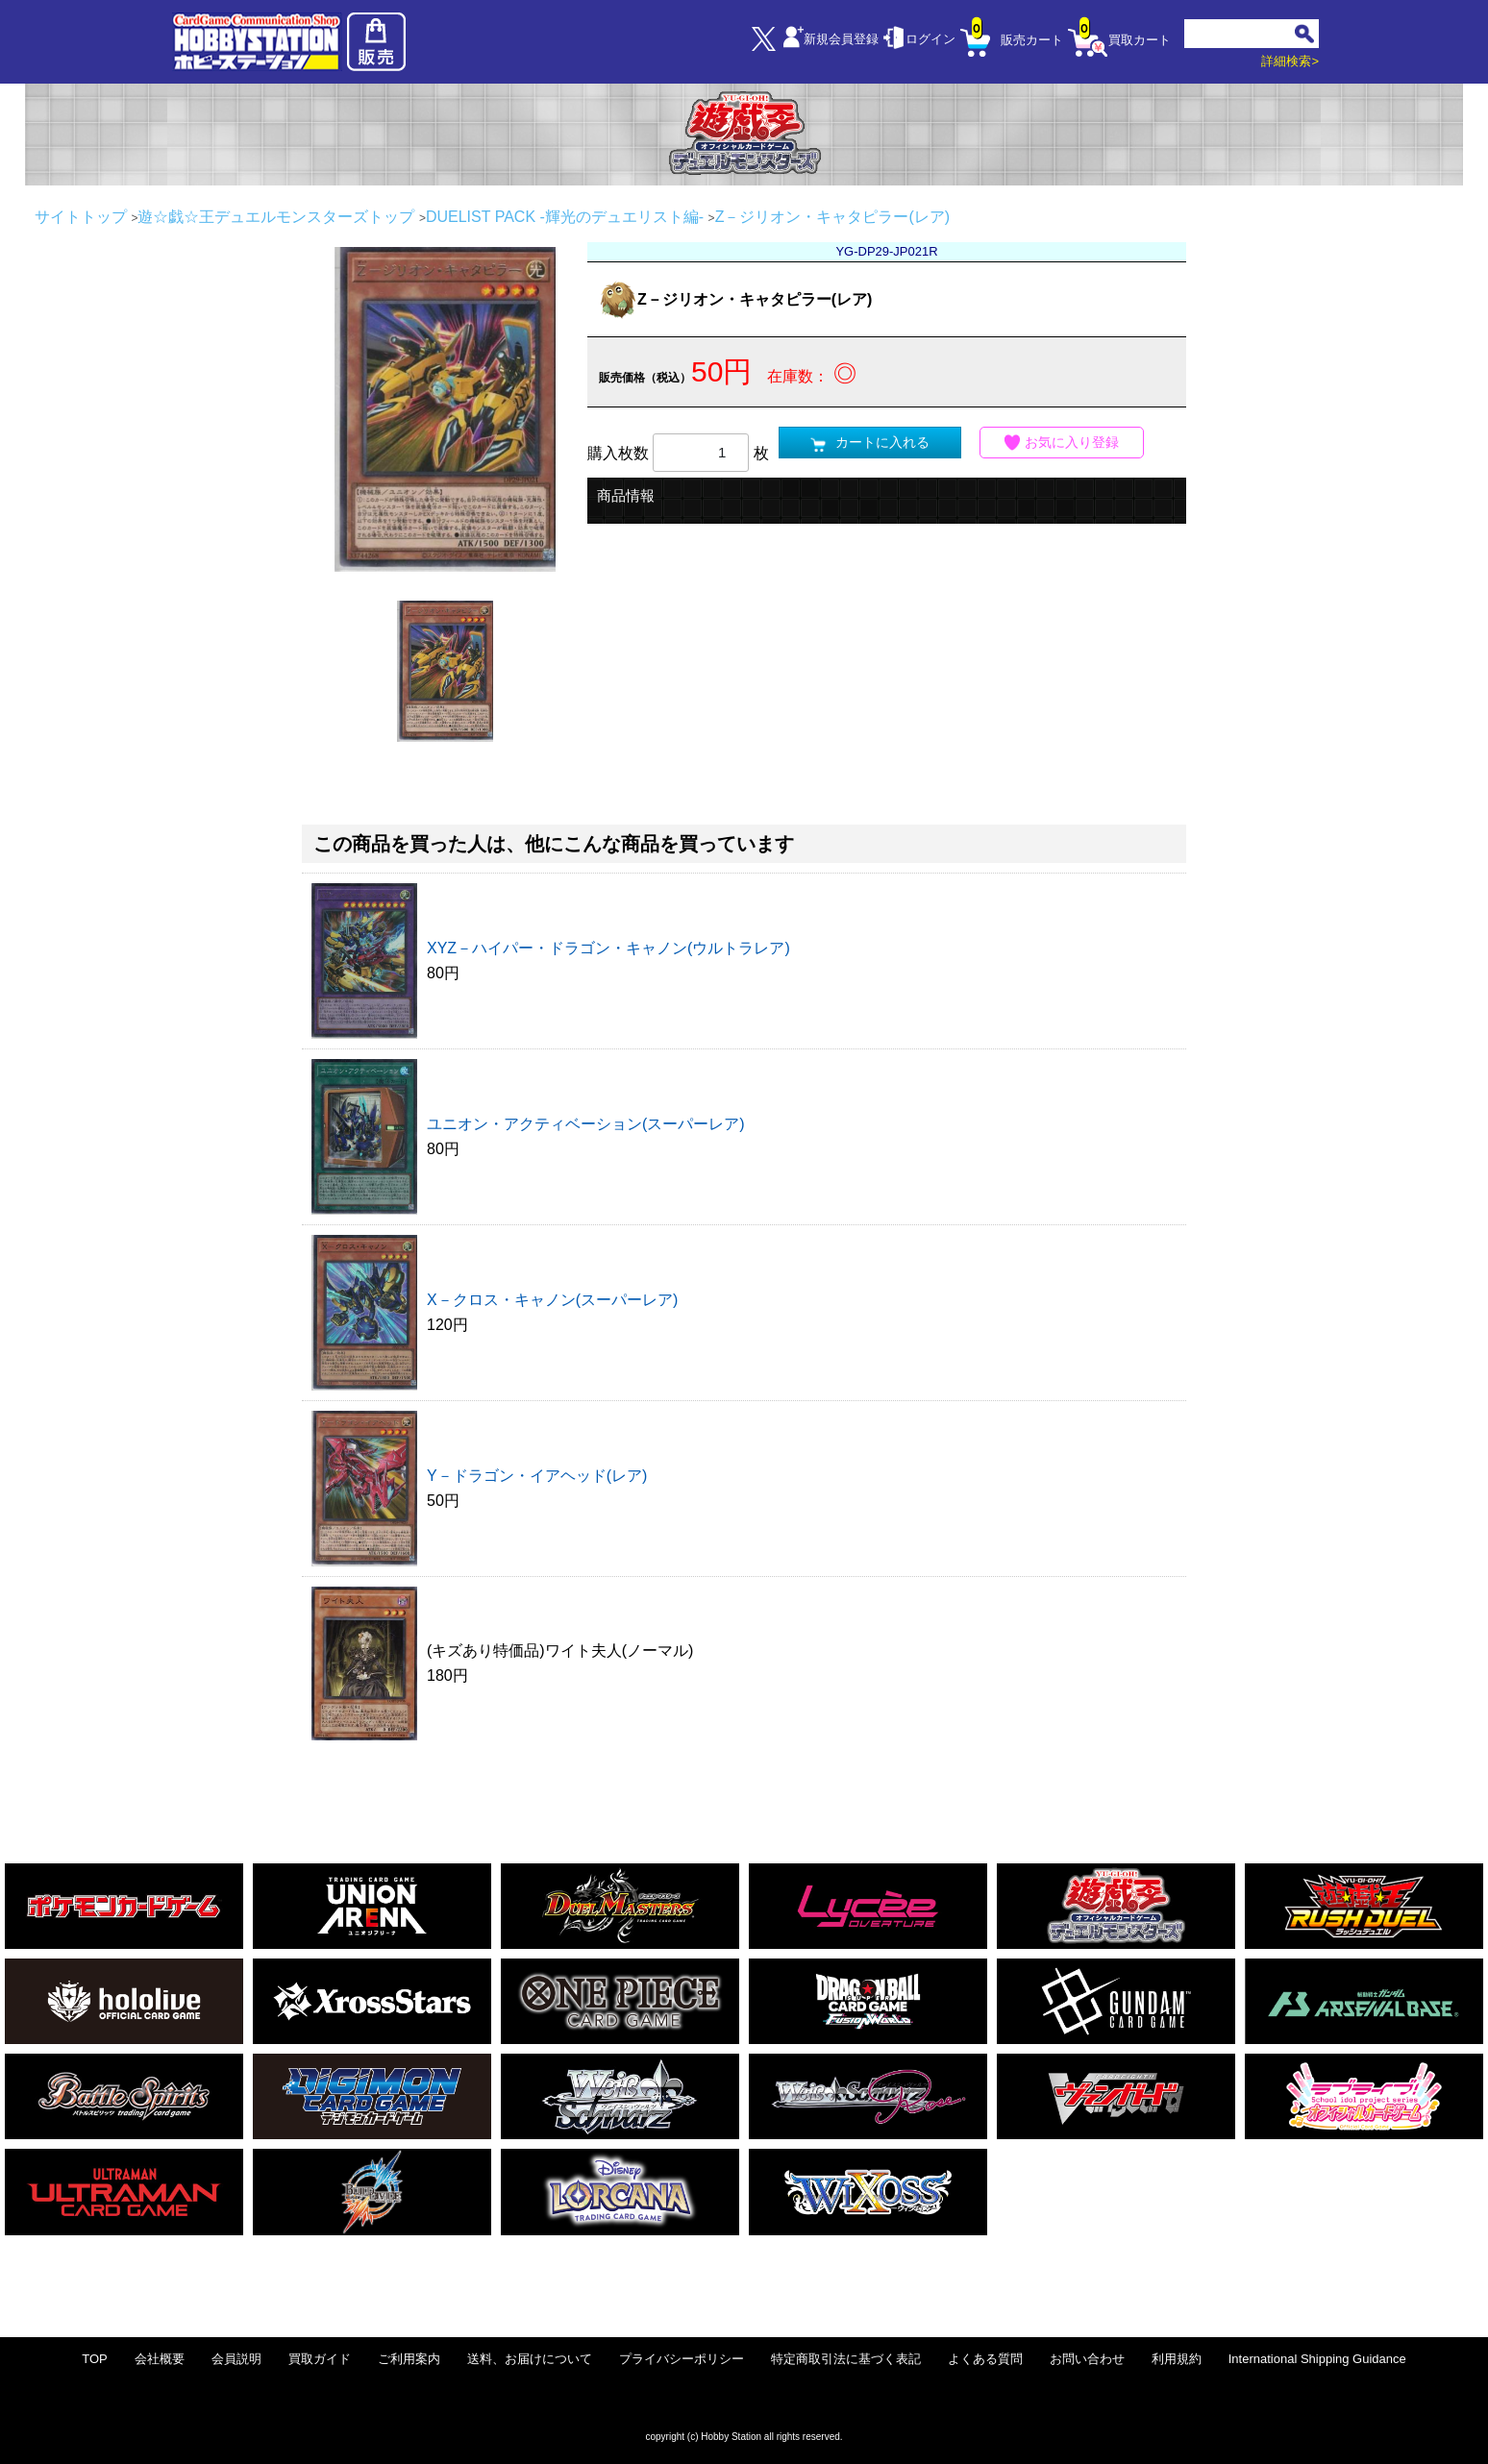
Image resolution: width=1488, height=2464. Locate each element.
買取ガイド (319, 2359)
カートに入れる (870, 442)
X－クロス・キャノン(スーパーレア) (552, 1300)
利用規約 (1177, 2359)
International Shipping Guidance (1317, 2359)
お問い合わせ (1087, 2359)
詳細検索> (1290, 61)
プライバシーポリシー (681, 2359)
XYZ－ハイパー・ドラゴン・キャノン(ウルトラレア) (608, 948)
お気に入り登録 (1062, 442)
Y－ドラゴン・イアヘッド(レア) (537, 1475)
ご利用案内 (409, 2359)
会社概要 (160, 2359)
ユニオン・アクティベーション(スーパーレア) (586, 1124)
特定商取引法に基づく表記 (846, 2359)
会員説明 (236, 2359)
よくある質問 (985, 2359)
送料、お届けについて (529, 2359)
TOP (95, 2359)
